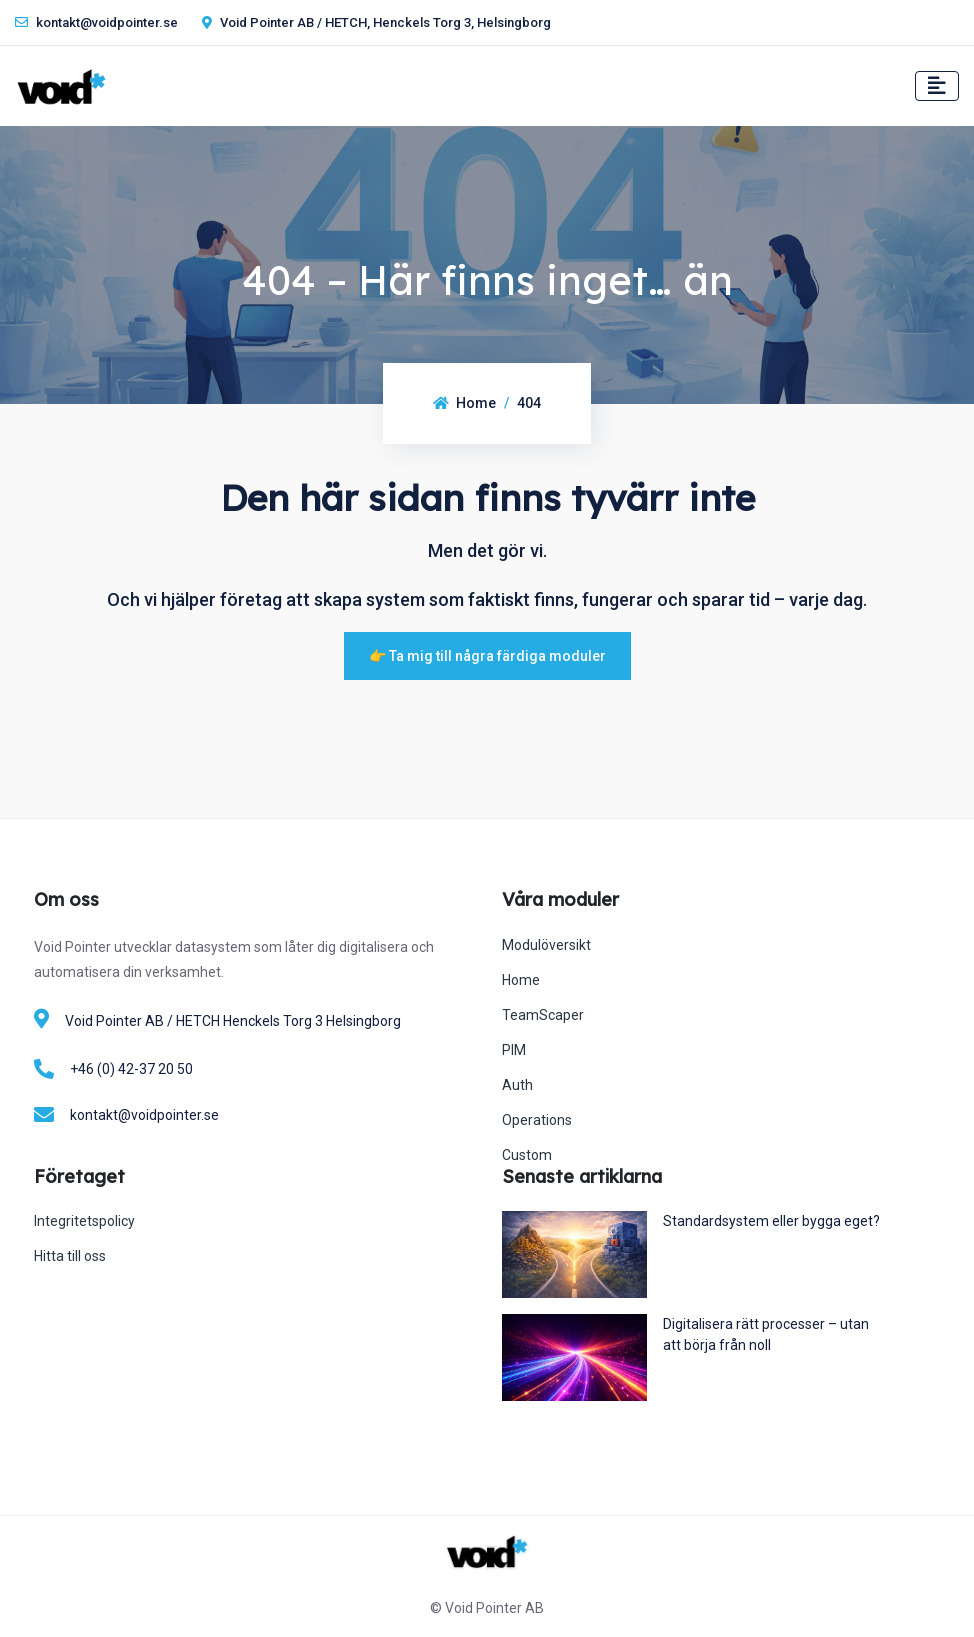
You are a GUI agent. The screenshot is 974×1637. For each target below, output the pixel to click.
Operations (537, 1120)
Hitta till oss (70, 1256)
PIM (514, 1050)
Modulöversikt (546, 945)
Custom (527, 1155)
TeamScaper (543, 1015)
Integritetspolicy (84, 1221)
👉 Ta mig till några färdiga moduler (487, 656)
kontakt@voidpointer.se (96, 22)
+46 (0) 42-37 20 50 (131, 1069)
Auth (517, 1085)
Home (464, 403)
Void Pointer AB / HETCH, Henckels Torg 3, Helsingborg (376, 22)
